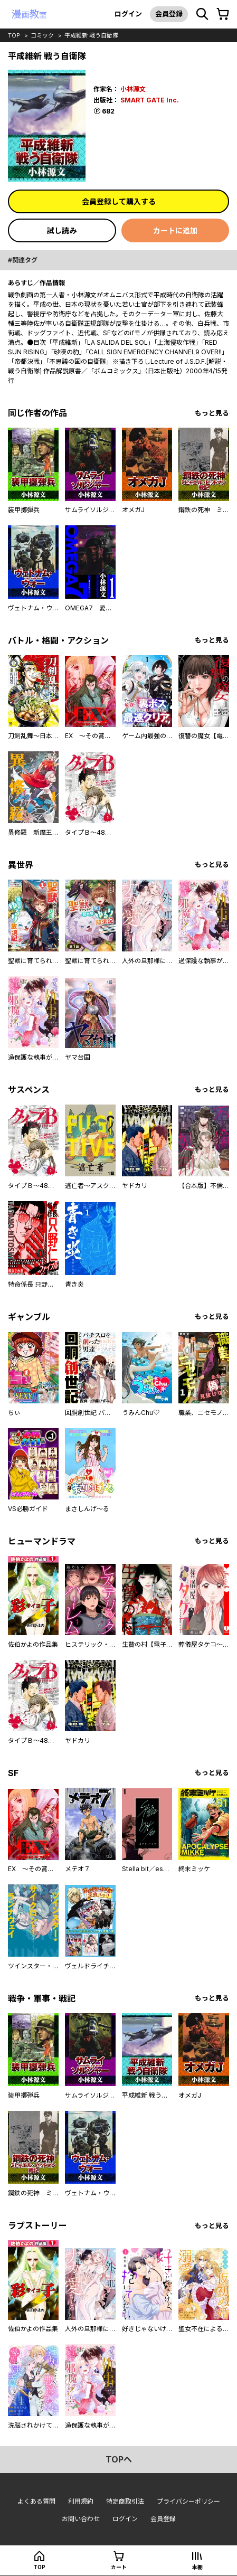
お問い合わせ (81, 2519)
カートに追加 (175, 230)
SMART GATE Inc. (149, 100)
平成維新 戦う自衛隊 (91, 35)
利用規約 (80, 2501)
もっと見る (212, 413)
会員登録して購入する (119, 201)
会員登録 (169, 14)
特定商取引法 (125, 2501)
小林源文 (133, 89)
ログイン (128, 14)
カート (119, 2567)
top (14, 35)
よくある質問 (36, 2501)
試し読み (62, 230)
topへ (119, 2459)
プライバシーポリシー (188, 2501)
